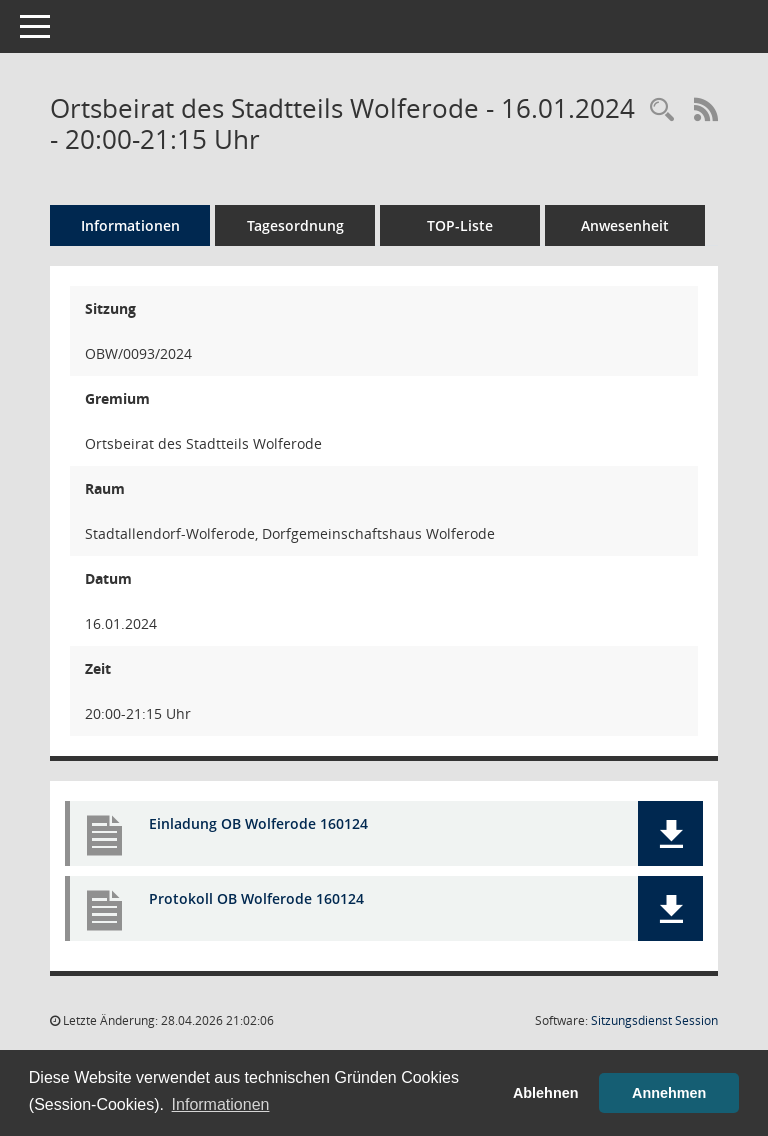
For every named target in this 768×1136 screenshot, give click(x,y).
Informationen (130, 225)
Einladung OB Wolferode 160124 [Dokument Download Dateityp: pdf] (258, 823)
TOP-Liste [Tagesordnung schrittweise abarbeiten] (460, 225)
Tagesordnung (295, 225)
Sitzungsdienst (654, 1020)
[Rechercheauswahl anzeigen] (662, 110)
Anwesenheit (625, 225)
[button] (670, 833)
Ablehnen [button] (546, 1093)
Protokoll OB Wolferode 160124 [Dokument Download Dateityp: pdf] (256, 898)
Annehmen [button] (669, 1093)
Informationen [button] (221, 1104)
